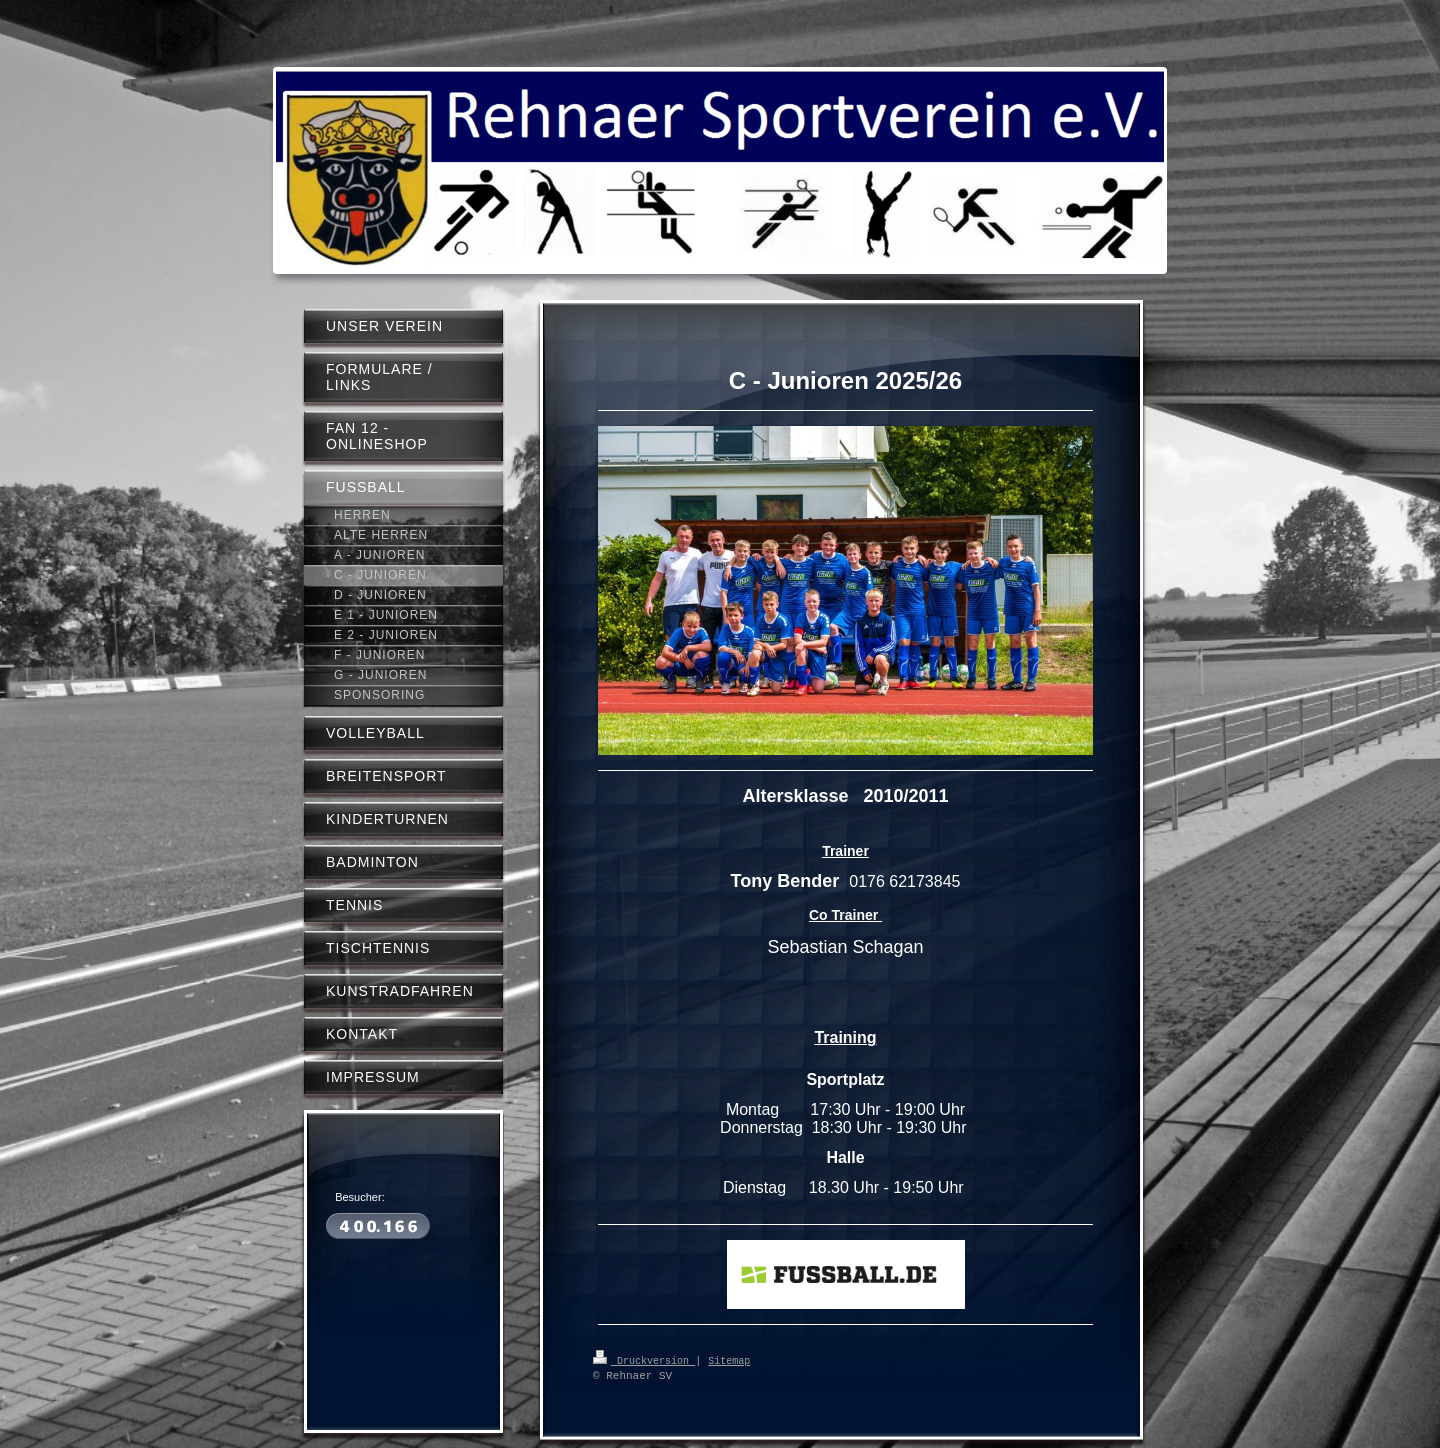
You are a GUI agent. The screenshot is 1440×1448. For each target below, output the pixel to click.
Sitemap (729, 1360)
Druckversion (644, 1360)
